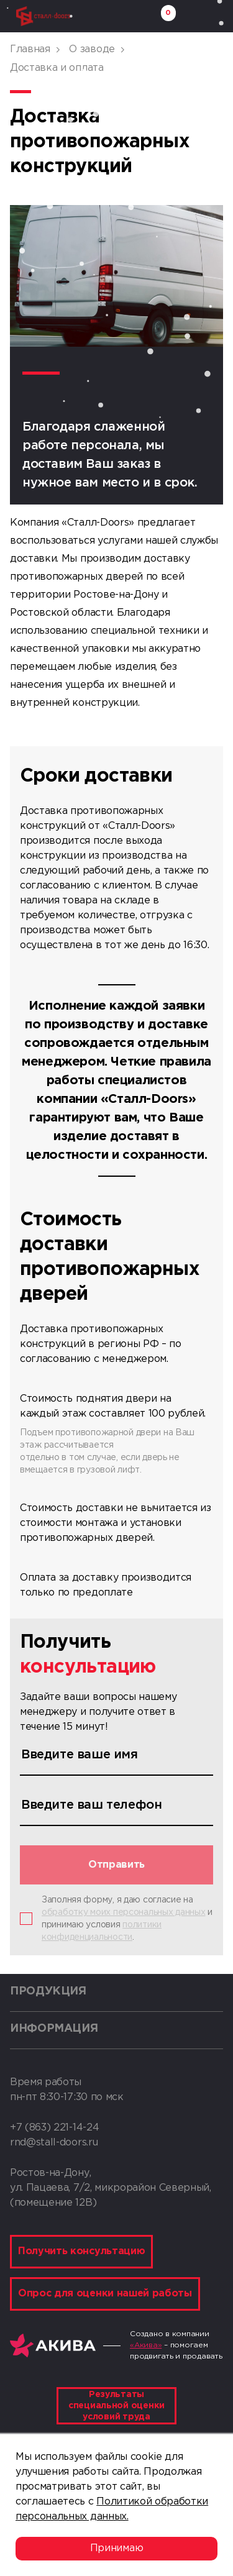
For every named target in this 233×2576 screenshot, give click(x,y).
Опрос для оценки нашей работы (105, 2293)
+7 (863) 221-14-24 (54, 2127)
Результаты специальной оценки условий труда (116, 2406)
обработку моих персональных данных (123, 1912)
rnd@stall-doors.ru (54, 2142)
